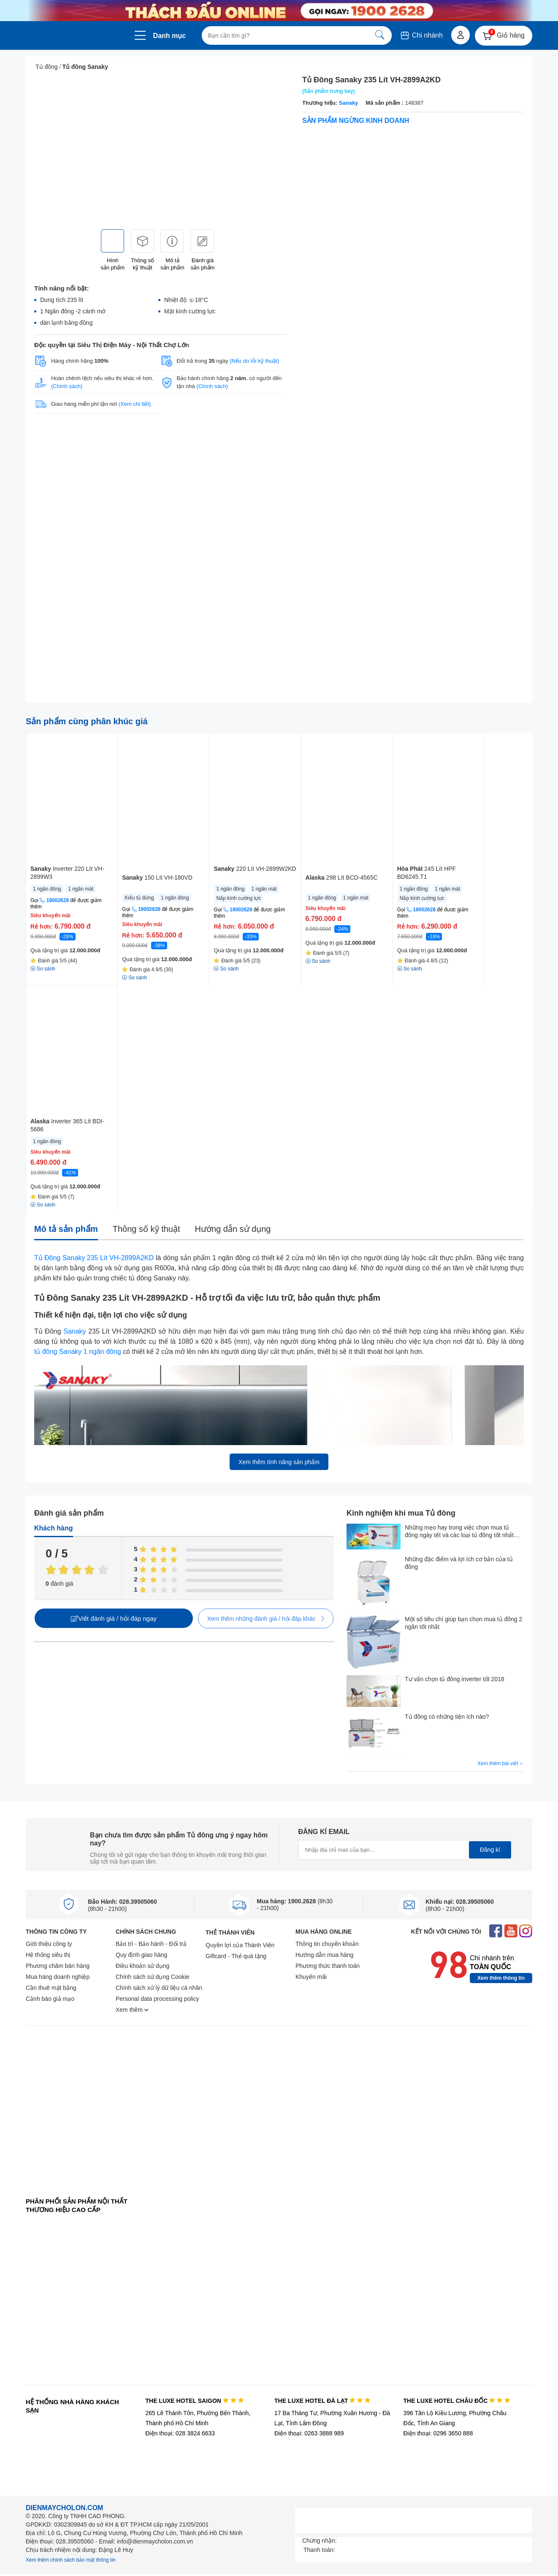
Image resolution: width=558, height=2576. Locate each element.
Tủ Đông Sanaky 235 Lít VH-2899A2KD (94, 1257)
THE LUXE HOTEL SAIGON (194, 2400)
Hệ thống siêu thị (48, 1954)
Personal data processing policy (157, 1998)
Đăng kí (490, 1849)
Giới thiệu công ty (49, 1943)
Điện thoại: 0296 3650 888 (438, 2433)
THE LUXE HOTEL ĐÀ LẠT (322, 2400)
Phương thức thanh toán (327, 1965)
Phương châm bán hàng (57, 1965)
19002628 (57, 900)
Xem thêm (132, 2009)
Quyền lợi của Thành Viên (240, 1945)
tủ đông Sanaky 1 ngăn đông (77, 1351)
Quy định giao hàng (141, 1954)
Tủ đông (46, 66)
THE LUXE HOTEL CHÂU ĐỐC (457, 2400)
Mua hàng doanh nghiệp (57, 1976)
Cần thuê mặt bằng (51, 1987)
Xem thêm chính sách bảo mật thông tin (71, 2560)
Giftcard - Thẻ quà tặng (236, 1956)
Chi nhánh (421, 35)
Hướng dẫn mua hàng (324, 1954)
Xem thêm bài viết (500, 1764)
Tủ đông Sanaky (85, 66)
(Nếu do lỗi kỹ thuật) (254, 361)
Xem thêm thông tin (501, 1978)
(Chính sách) (66, 386)
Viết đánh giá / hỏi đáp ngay (114, 1618)
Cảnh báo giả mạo (50, 1998)
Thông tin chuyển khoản (327, 1943)
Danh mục (169, 35)
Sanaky (348, 103)
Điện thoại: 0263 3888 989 (309, 2433)
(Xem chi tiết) (135, 404)
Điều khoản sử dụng (142, 1965)
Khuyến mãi (311, 1976)
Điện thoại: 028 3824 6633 (180, 2433)
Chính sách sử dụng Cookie (152, 1976)
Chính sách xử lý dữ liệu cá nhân (159, 1987)
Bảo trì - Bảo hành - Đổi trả (151, 1943)
